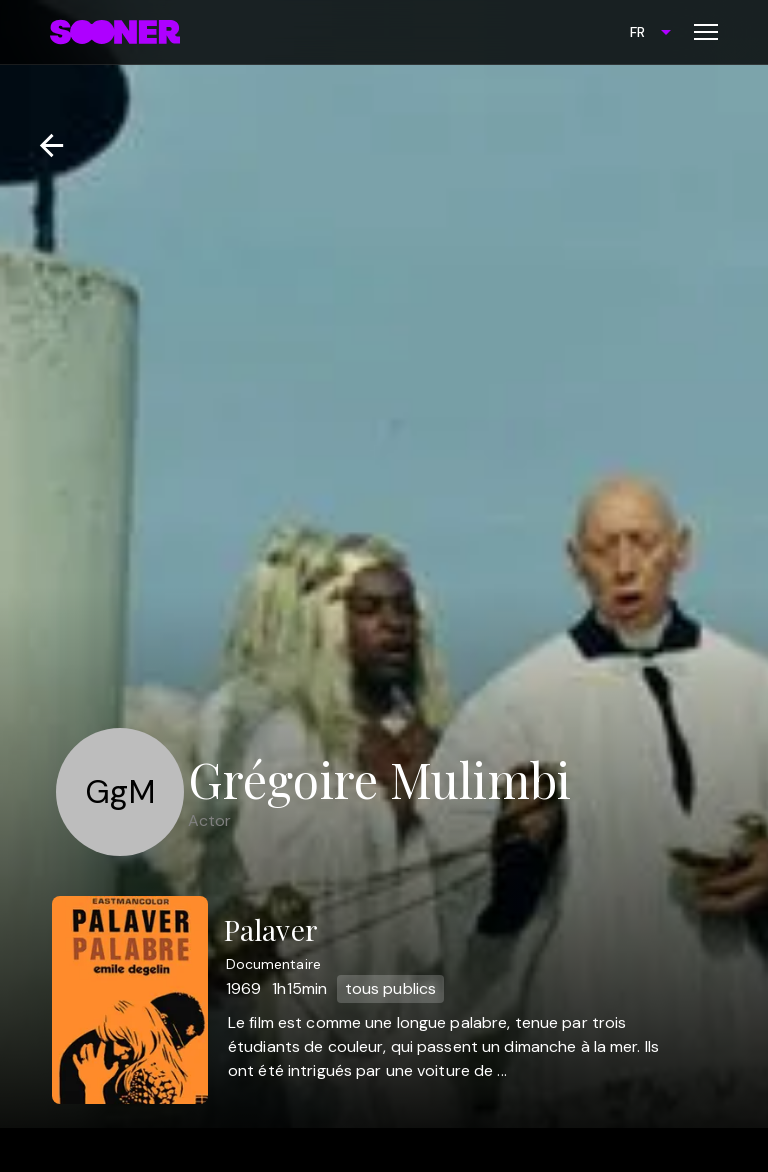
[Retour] (43, 145)
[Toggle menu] (706, 32)
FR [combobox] (637, 32)
